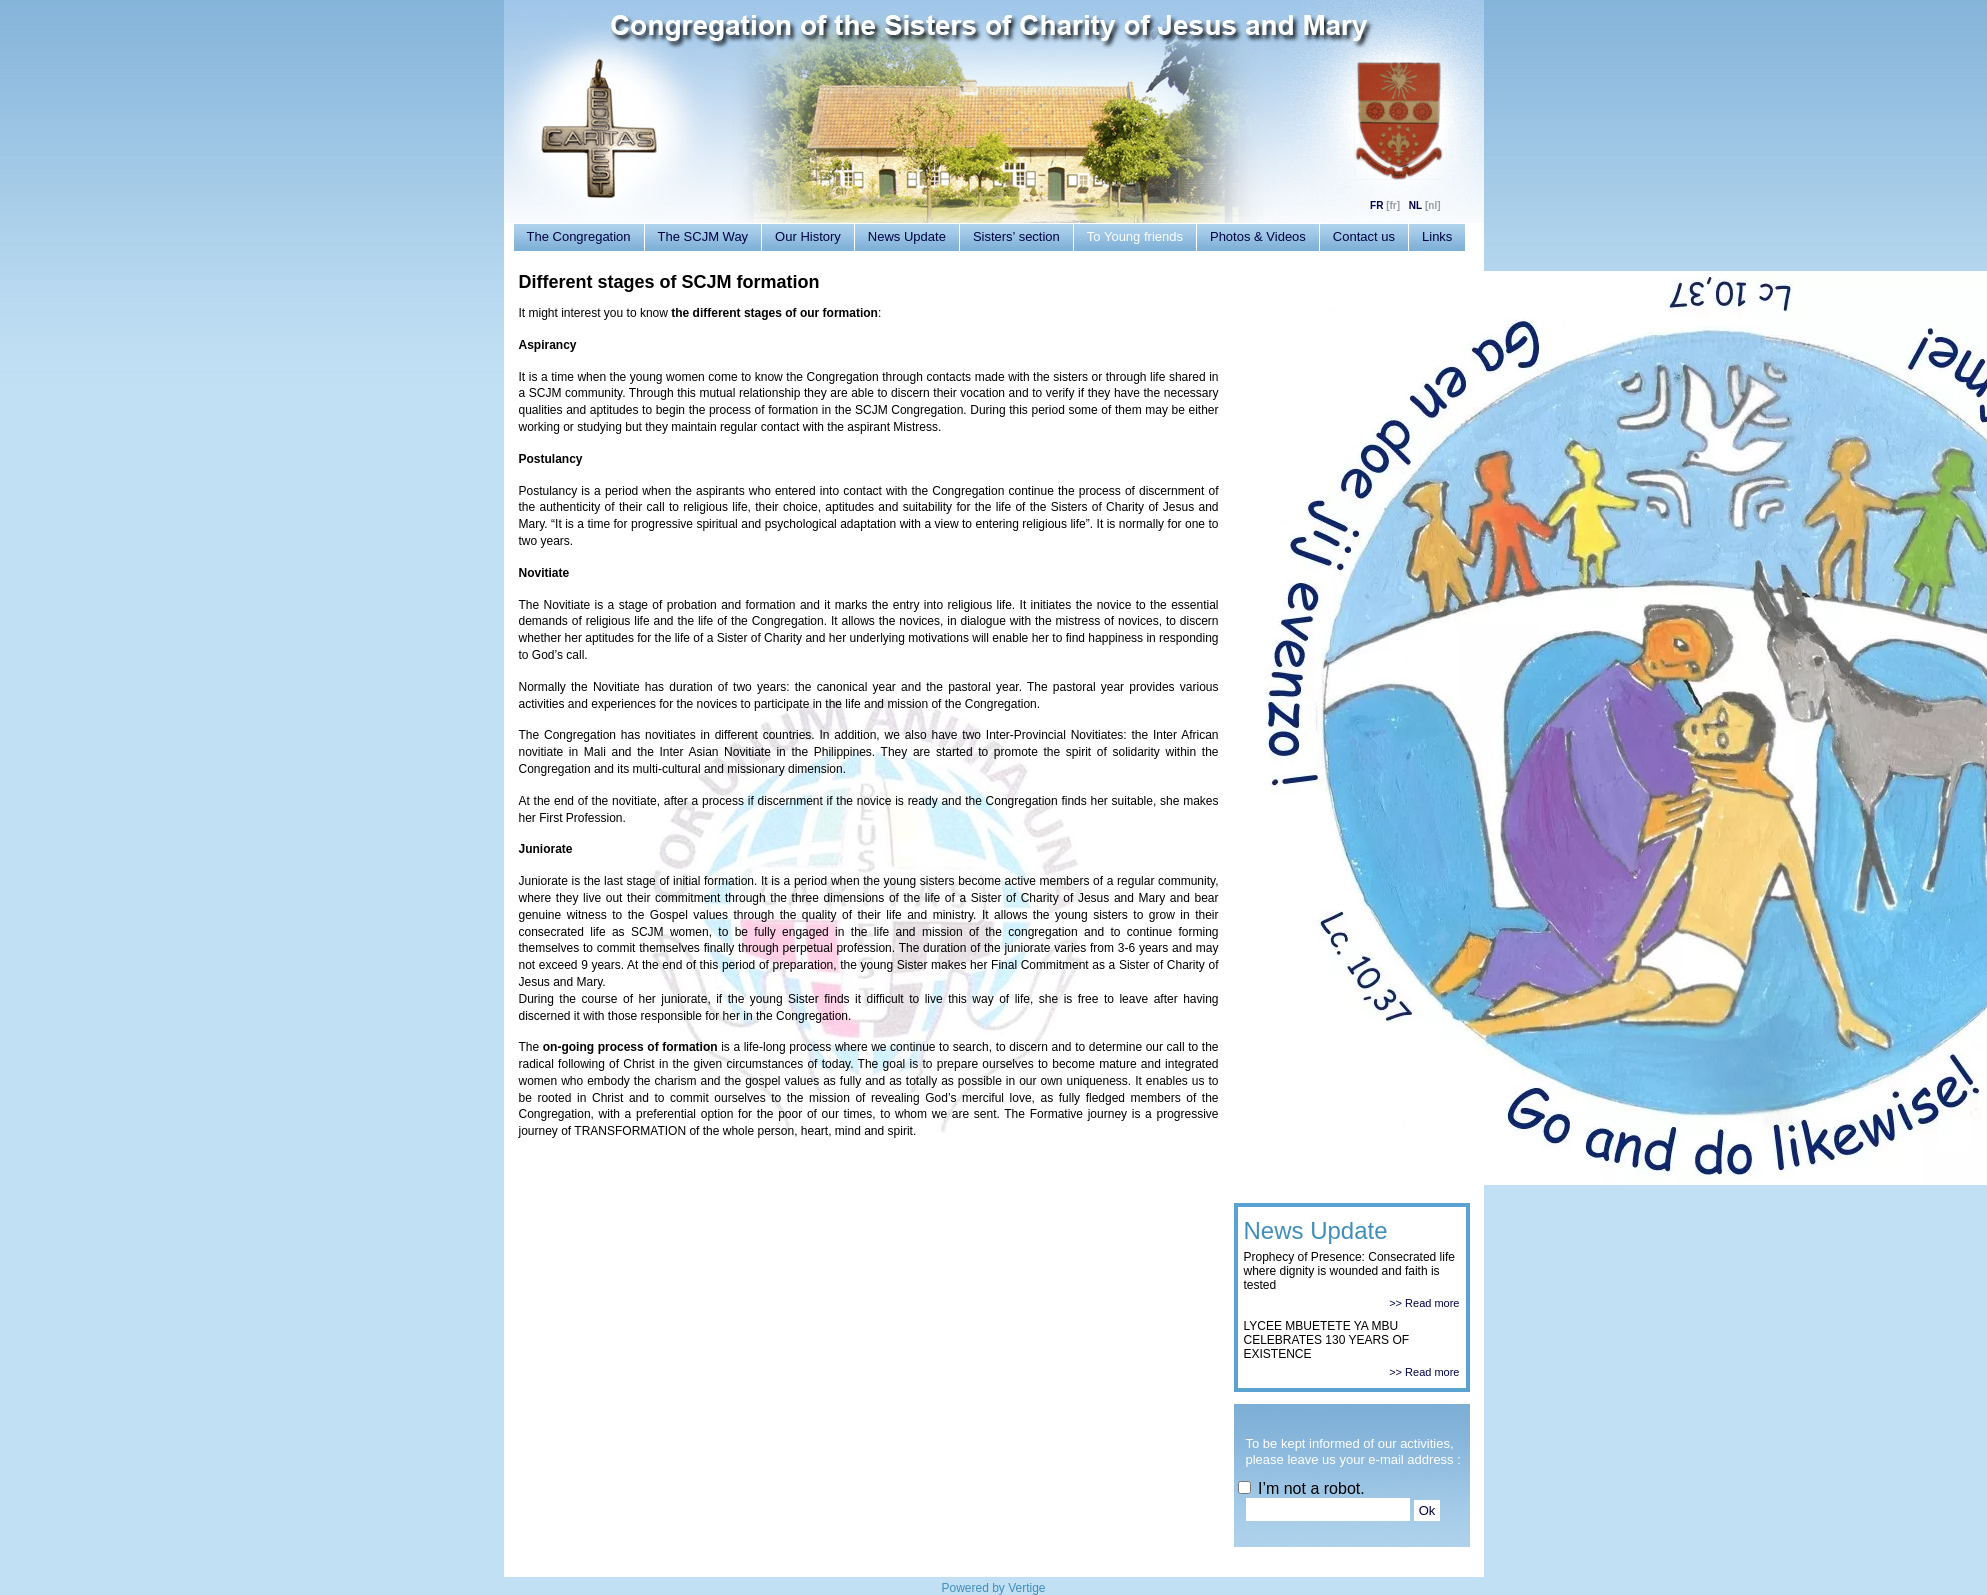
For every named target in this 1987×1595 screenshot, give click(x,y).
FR (1376, 205)
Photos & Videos (1258, 236)
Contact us (1364, 236)
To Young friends (1135, 236)
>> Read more (1424, 1303)
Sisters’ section (1016, 236)
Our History (808, 236)
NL (1415, 205)
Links (1437, 236)
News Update (907, 236)
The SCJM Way (703, 236)
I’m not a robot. (1301, 1488)
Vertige (1026, 1588)
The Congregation (579, 236)
